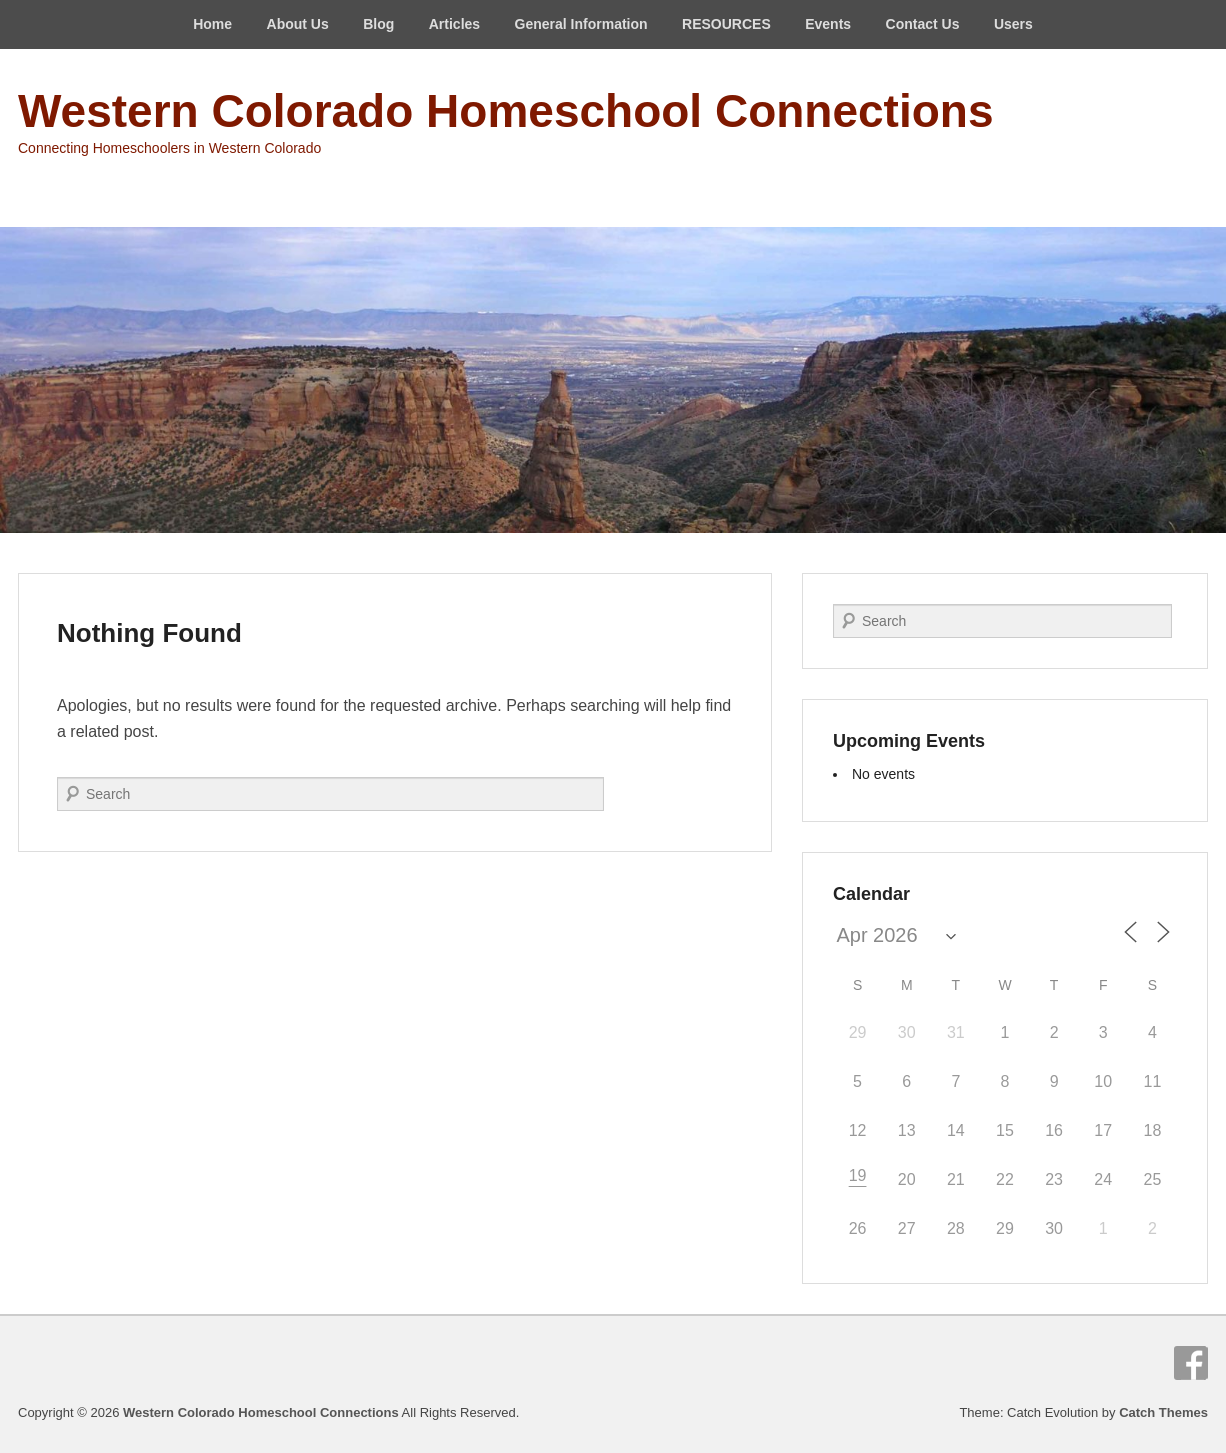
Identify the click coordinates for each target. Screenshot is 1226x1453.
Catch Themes (1163, 1412)
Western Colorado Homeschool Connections (505, 111)
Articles (454, 24)
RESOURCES (726, 24)
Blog (378, 24)
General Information (581, 24)
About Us (298, 24)
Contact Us (923, 24)
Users (1013, 24)
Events (828, 24)
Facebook (1191, 1363)
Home (212, 24)
